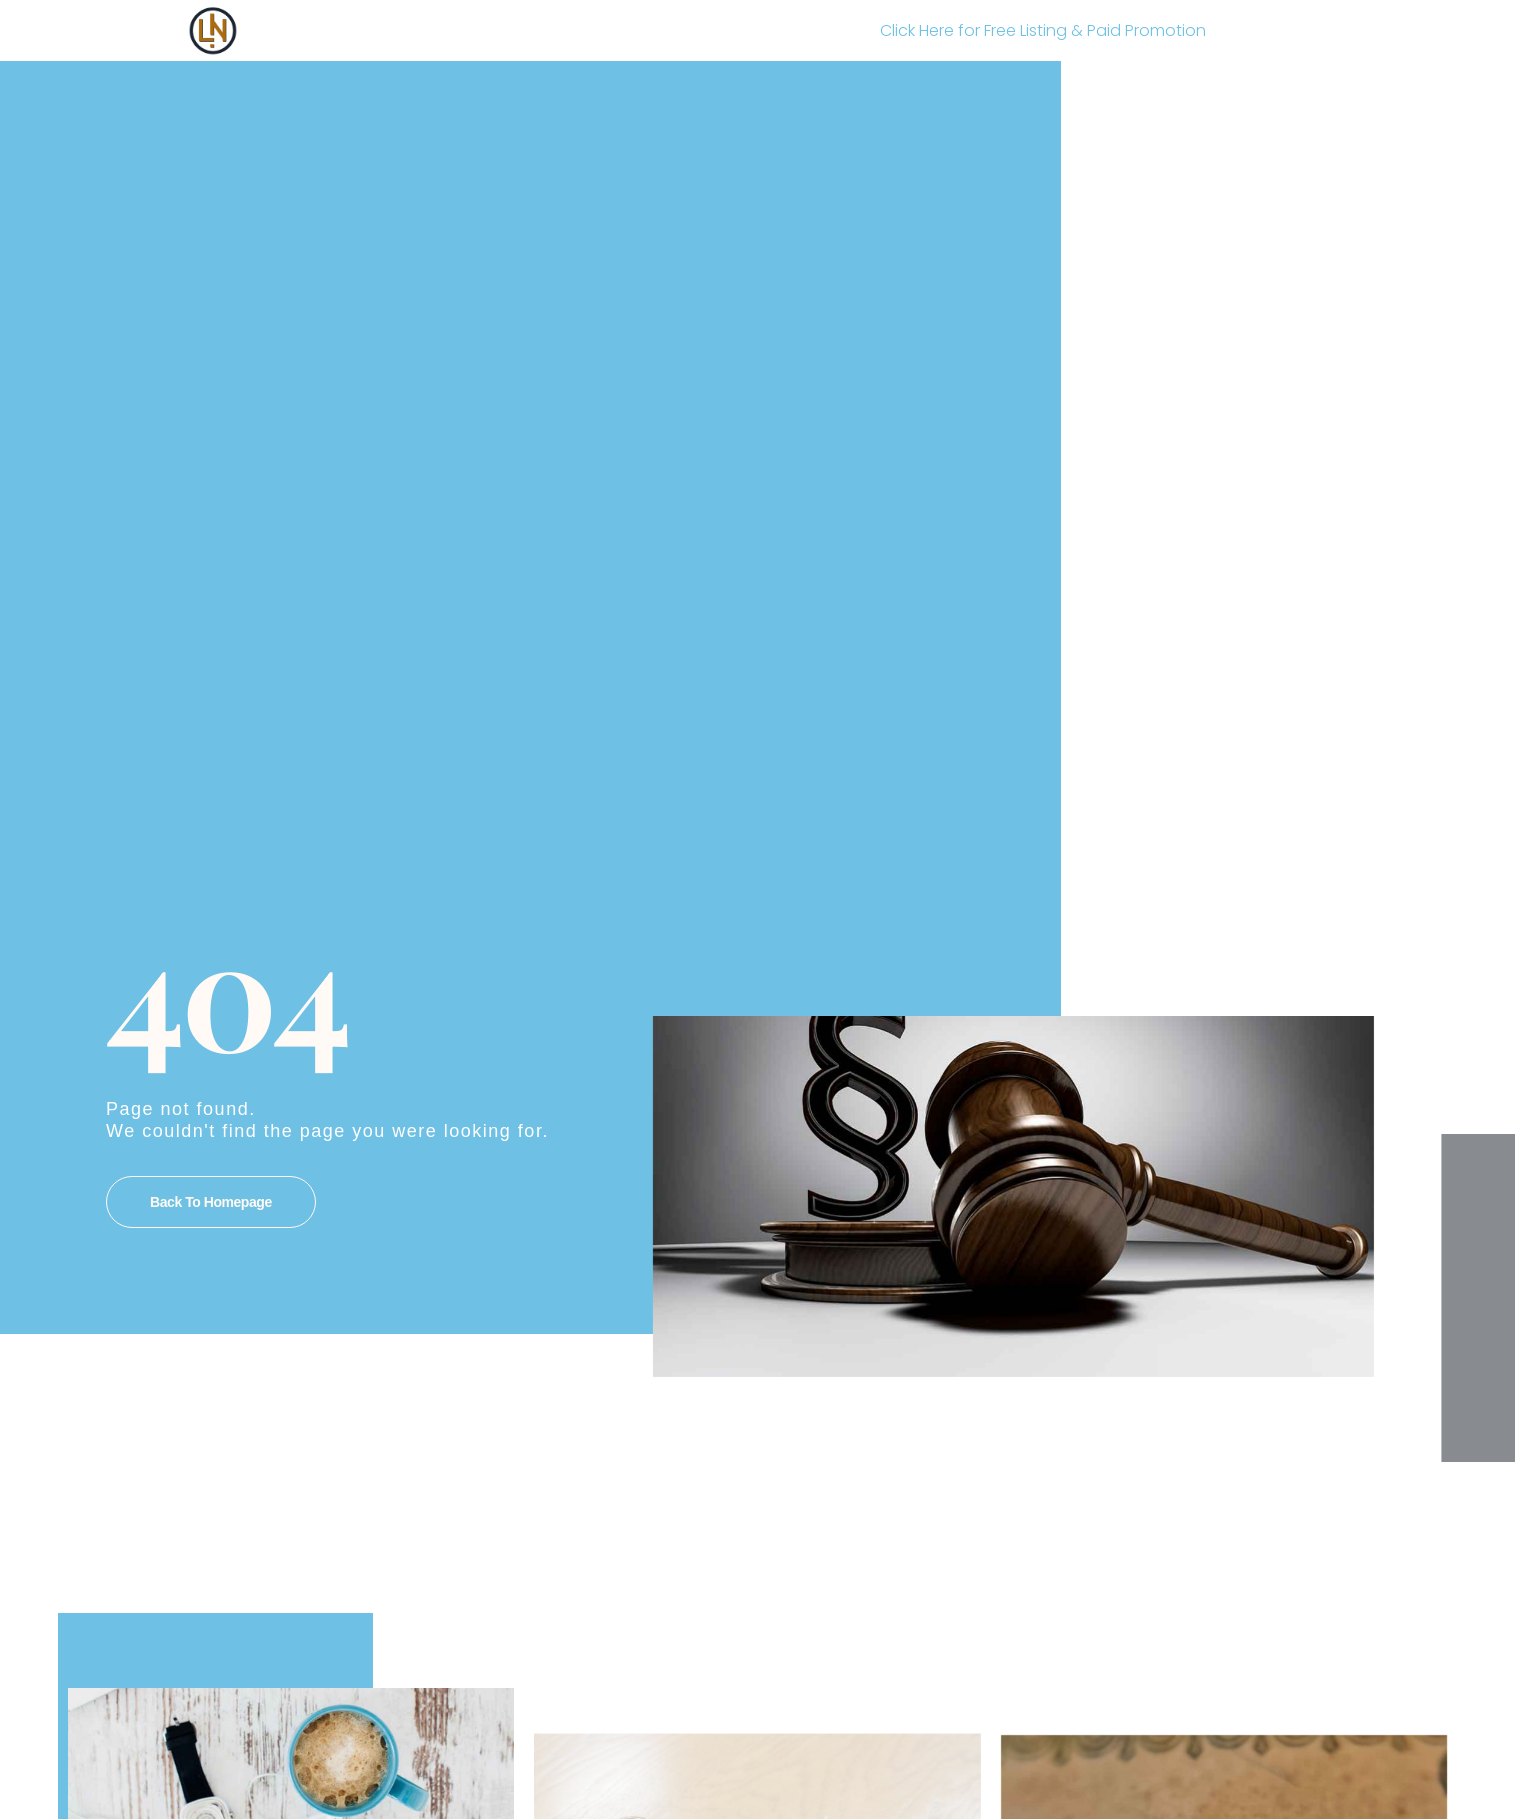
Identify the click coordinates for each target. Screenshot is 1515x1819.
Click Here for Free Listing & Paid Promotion (1043, 30)
